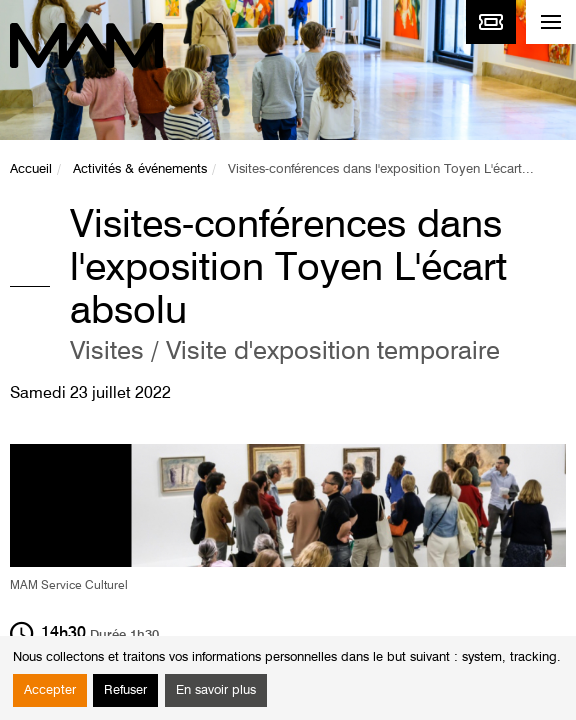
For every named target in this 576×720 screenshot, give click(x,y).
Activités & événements (140, 169)
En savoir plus (216, 690)
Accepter (50, 690)
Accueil (31, 169)
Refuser (125, 690)
